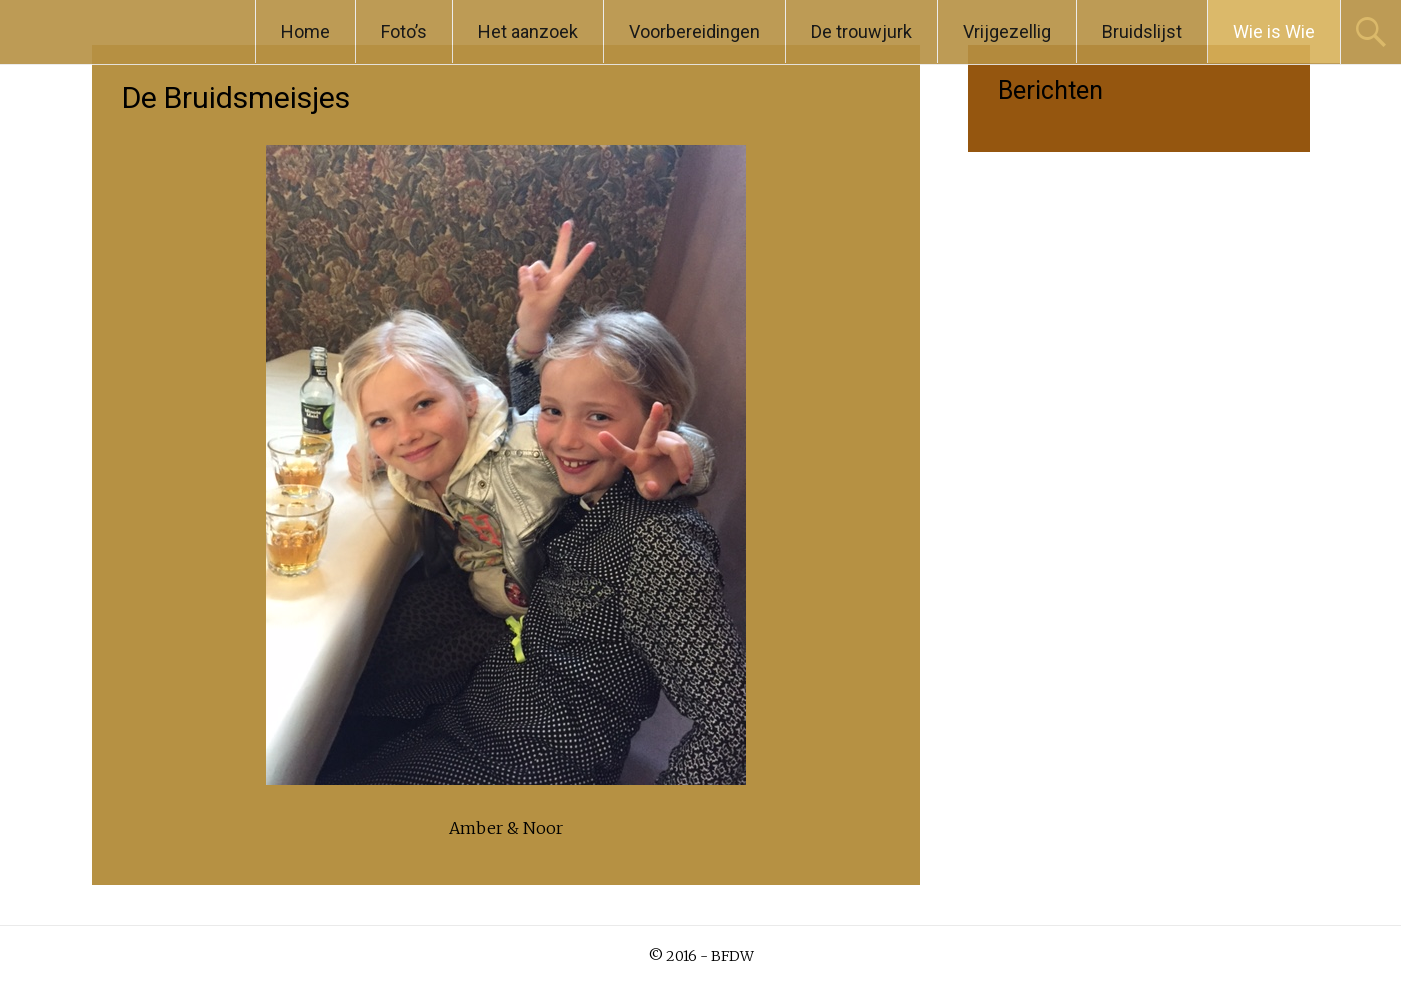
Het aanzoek (528, 31)
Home (305, 31)
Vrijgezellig (1007, 31)
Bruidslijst (1142, 31)
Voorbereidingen (694, 31)
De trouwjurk (861, 31)
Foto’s (404, 31)
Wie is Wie (1274, 31)
